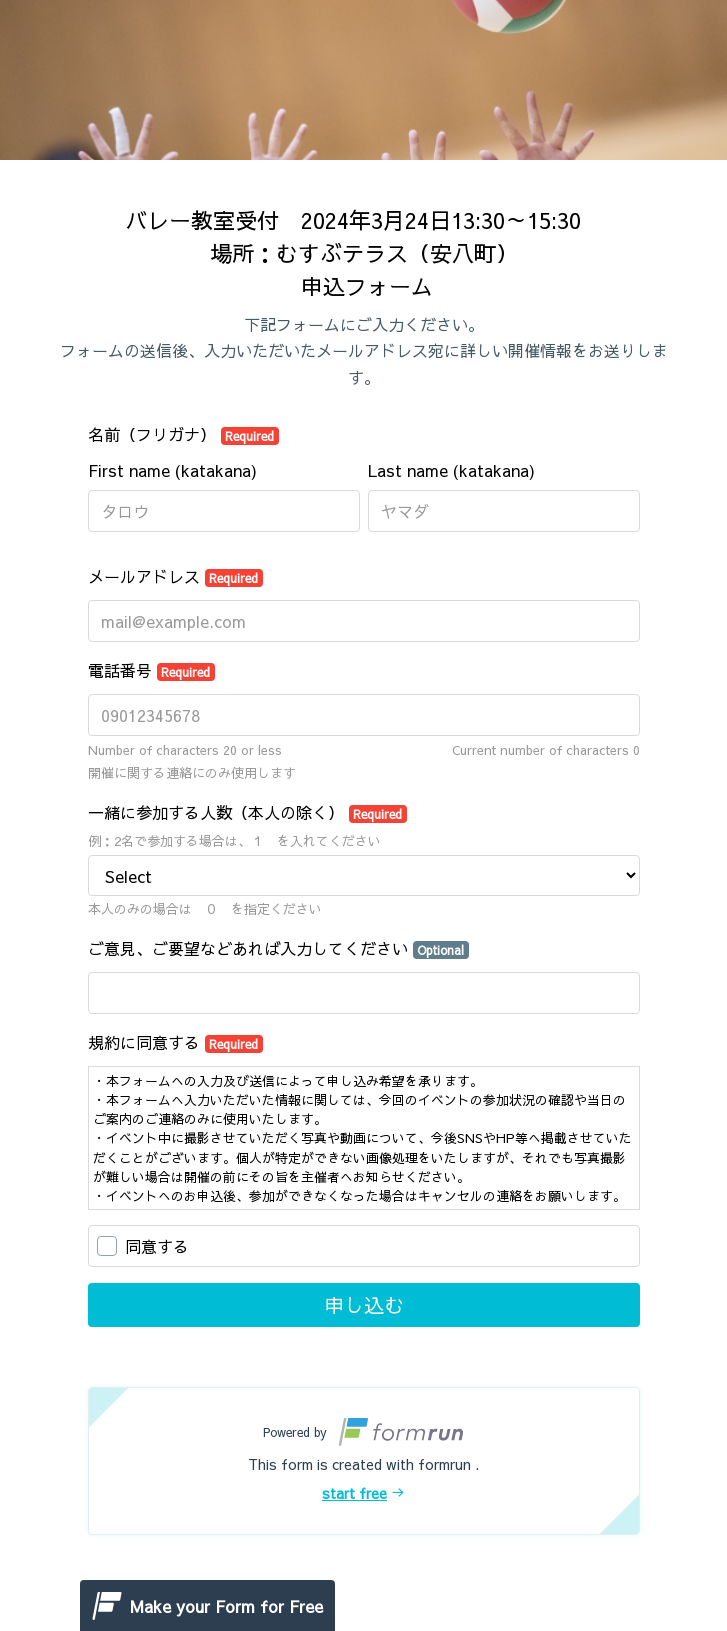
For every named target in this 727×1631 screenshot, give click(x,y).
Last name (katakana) (451, 470)
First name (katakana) (172, 470)
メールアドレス (176, 576)
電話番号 (152, 670)
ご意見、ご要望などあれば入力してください (279, 948)
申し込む (364, 1304)
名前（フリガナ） (184, 434)
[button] (364, 1461)
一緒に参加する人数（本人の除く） (248, 812)
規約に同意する (176, 1042)
